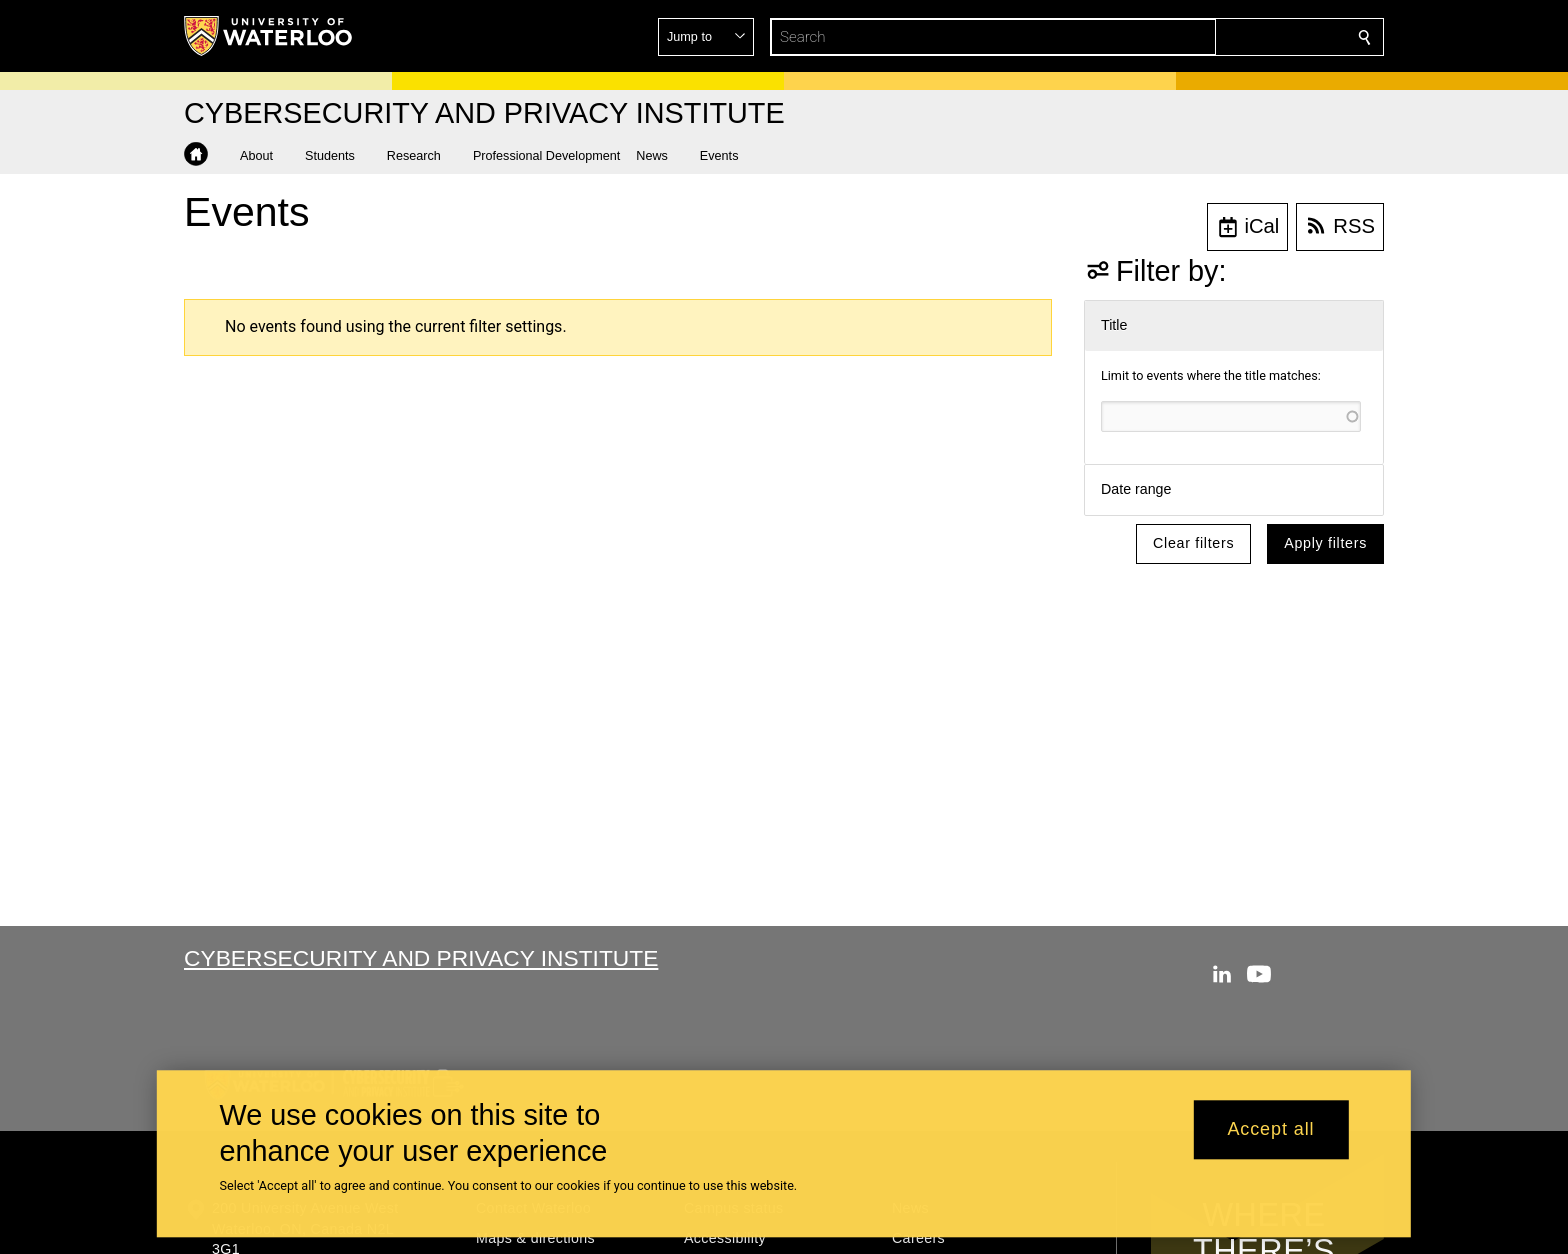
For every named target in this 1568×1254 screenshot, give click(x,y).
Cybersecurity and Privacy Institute (421, 958)
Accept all (1270, 1130)
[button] (1220, 37)
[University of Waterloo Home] (269, 36)
